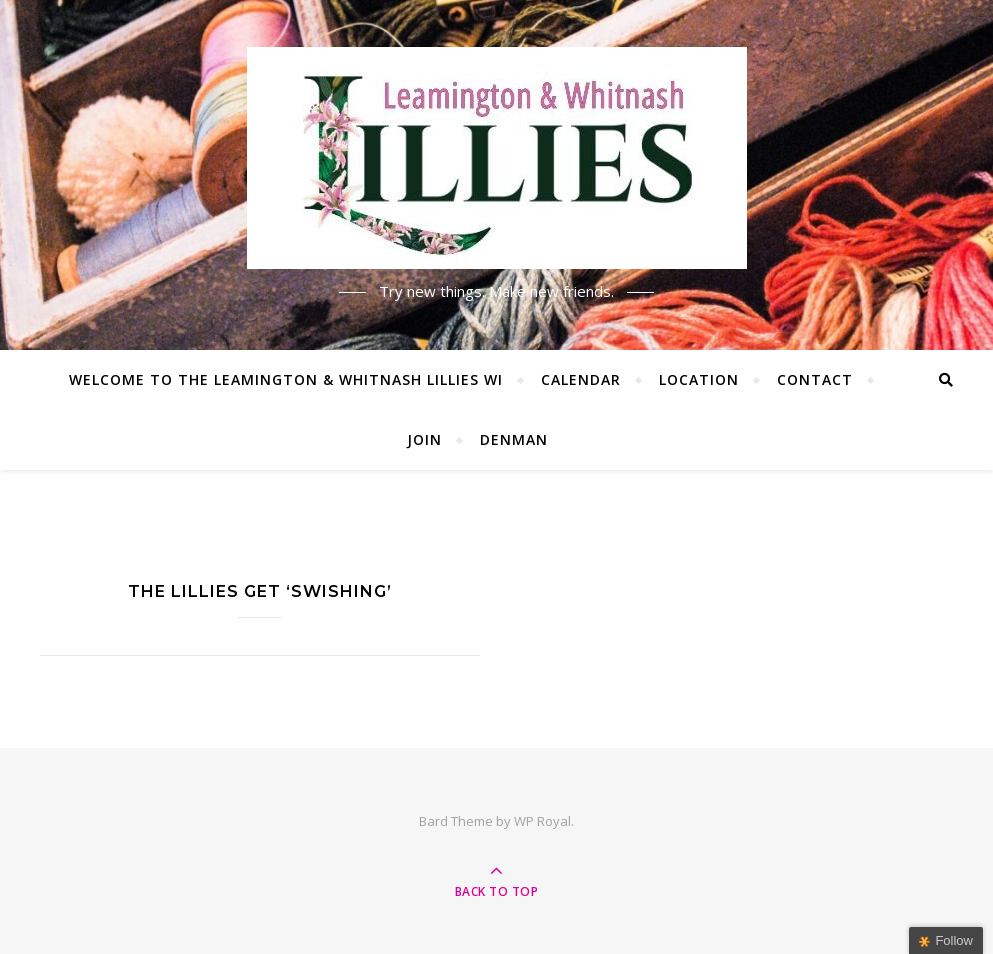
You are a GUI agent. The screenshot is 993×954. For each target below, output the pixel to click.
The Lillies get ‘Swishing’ (260, 591)
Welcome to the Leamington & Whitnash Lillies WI (286, 379)
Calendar (581, 379)
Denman (514, 439)
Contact (815, 379)
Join (424, 439)
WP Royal (542, 821)
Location (699, 379)
